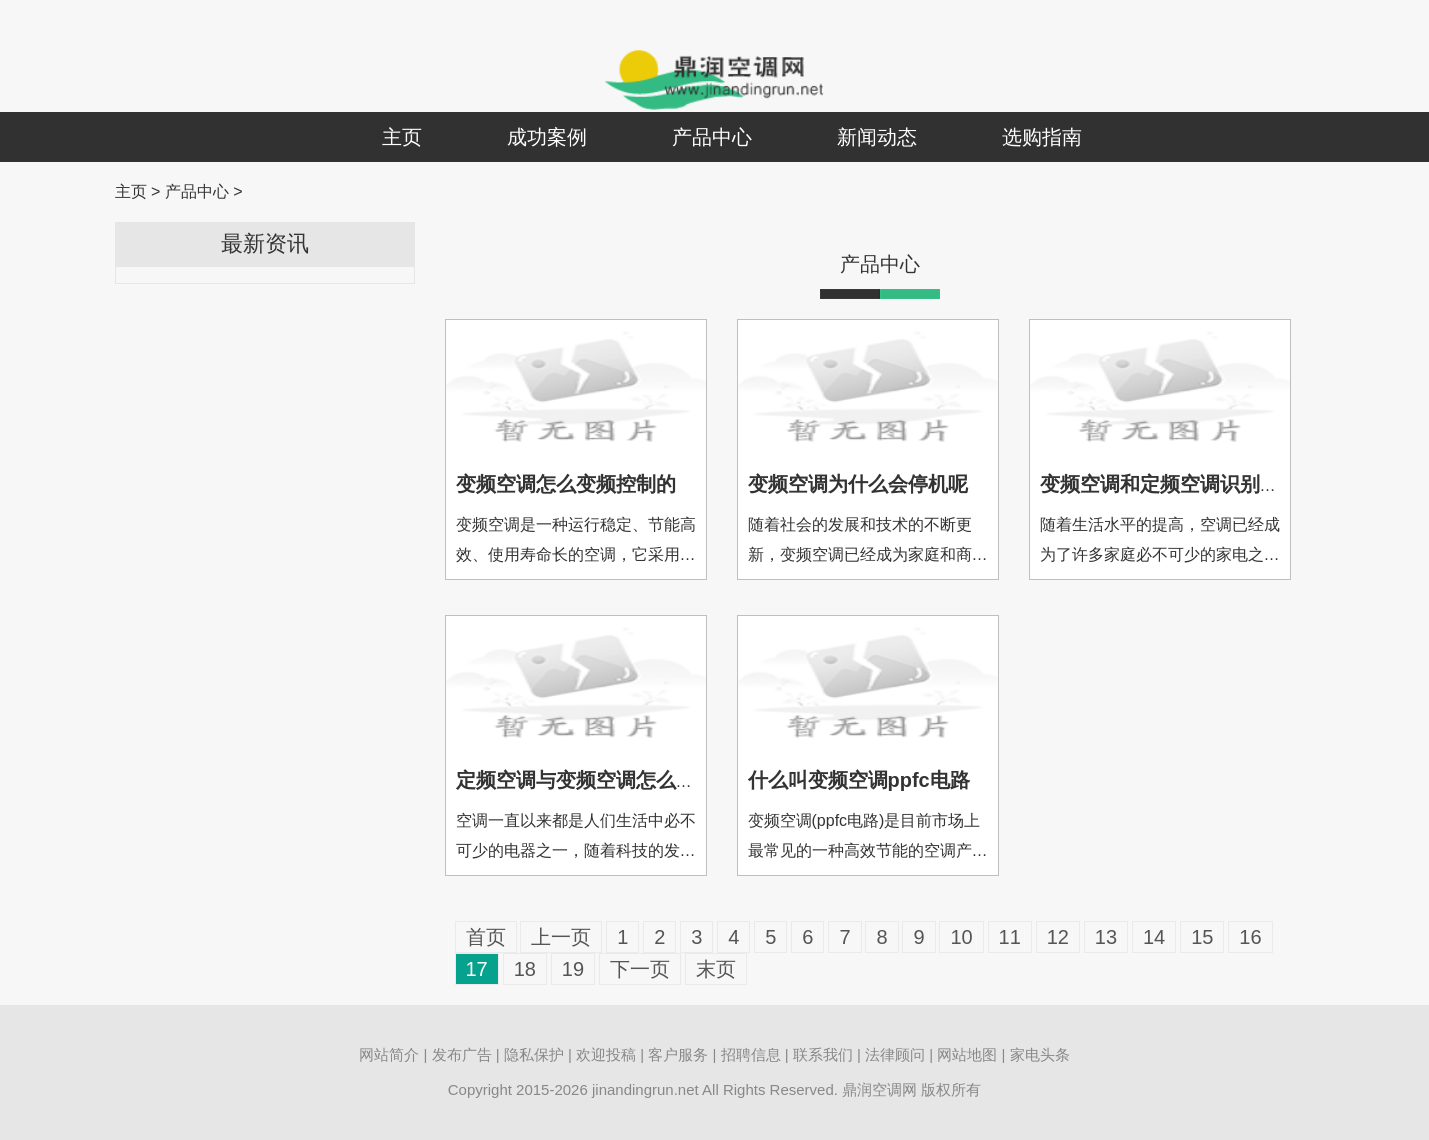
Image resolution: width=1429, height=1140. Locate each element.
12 (1058, 937)
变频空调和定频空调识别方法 (1170, 484)
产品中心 (712, 137)
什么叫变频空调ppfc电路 (859, 780)
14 (1154, 937)
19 (573, 969)
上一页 (561, 937)
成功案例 (547, 137)
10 (961, 937)
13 (1106, 937)
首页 (486, 937)
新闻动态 (877, 137)
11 (1010, 937)
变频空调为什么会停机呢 (858, 484)
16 (1250, 937)
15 (1202, 937)
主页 (402, 137)
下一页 (640, 969)
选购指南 (1042, 137)
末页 (716, 969)
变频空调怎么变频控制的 (566, 484)
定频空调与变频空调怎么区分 (586, 780)
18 (525, 969)
